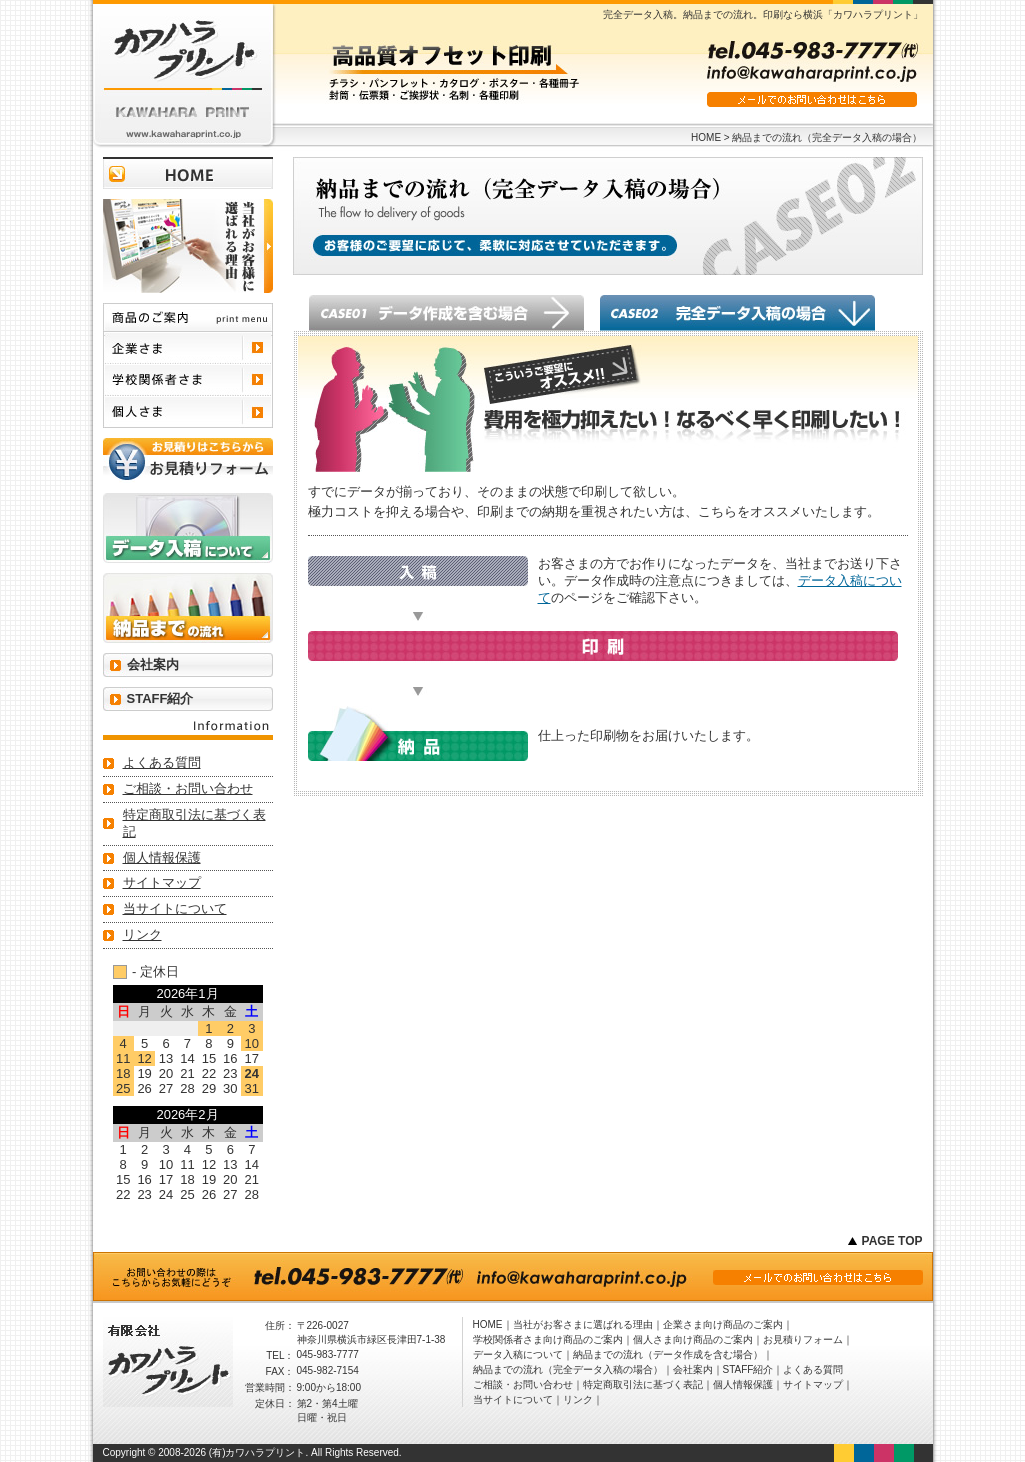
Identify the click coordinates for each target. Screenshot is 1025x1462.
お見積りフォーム (803, 1339)
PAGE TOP (892, 1241)
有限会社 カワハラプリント (183, 74)
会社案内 (153, 664)
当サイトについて (175, 908)
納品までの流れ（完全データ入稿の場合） (568, 1369)
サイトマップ (162, 882)
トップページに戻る (188, 173)
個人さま (188, 412)
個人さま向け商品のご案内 (693, 1339)
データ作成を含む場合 (446, 313)
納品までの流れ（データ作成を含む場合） (668, 1354)
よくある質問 (162, 762)
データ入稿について (518, 1354)
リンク (142, 934)
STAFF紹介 (160, 698)
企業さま (188, 348)
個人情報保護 (162, 857)
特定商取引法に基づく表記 (194, 823)
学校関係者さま (188, 380)
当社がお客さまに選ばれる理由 (583, 1324)
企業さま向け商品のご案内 (723, 1324)
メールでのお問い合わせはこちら (812, 99)
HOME (706, 137)
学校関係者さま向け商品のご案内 (548, 1339)
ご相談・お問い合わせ (188, 788)
